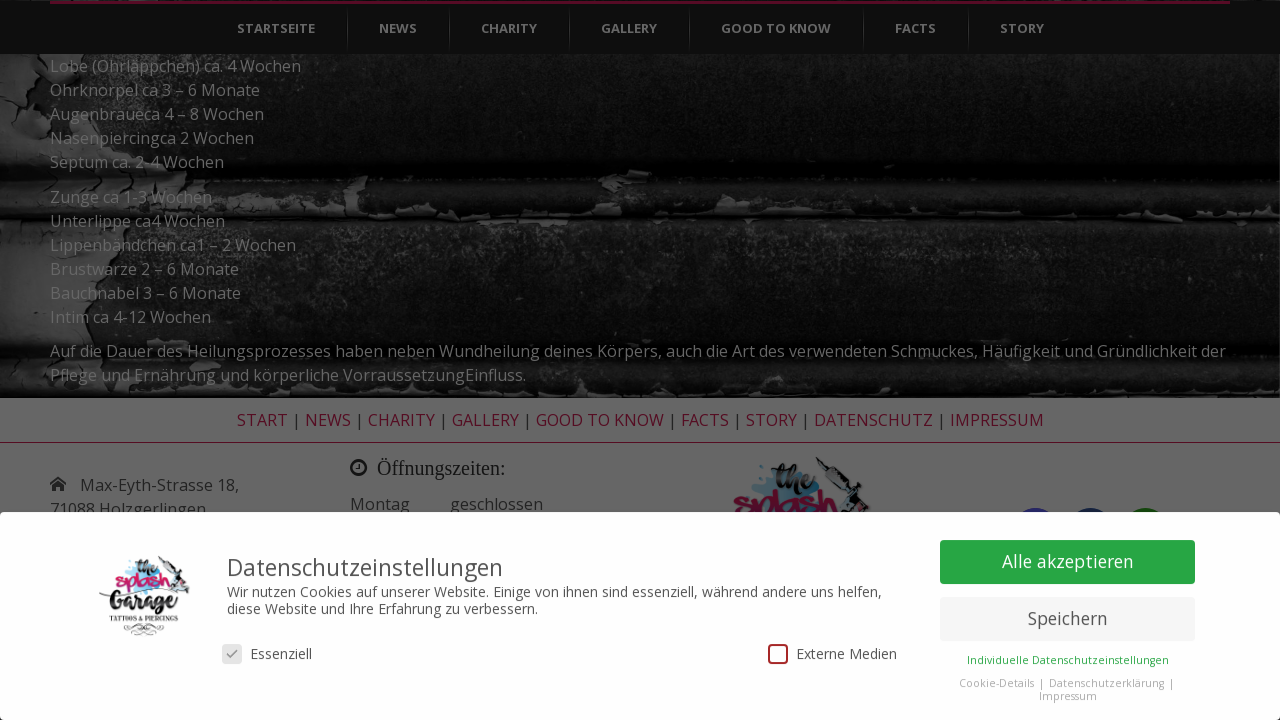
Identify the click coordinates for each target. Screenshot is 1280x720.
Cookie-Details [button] (998, 677)
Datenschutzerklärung (1108, 677)
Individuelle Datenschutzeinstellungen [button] (1068, 654)
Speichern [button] (1068, 612)
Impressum (1068, 690)
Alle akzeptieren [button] (1068, 555)
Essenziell (267, 647)
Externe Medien (832, 647)
